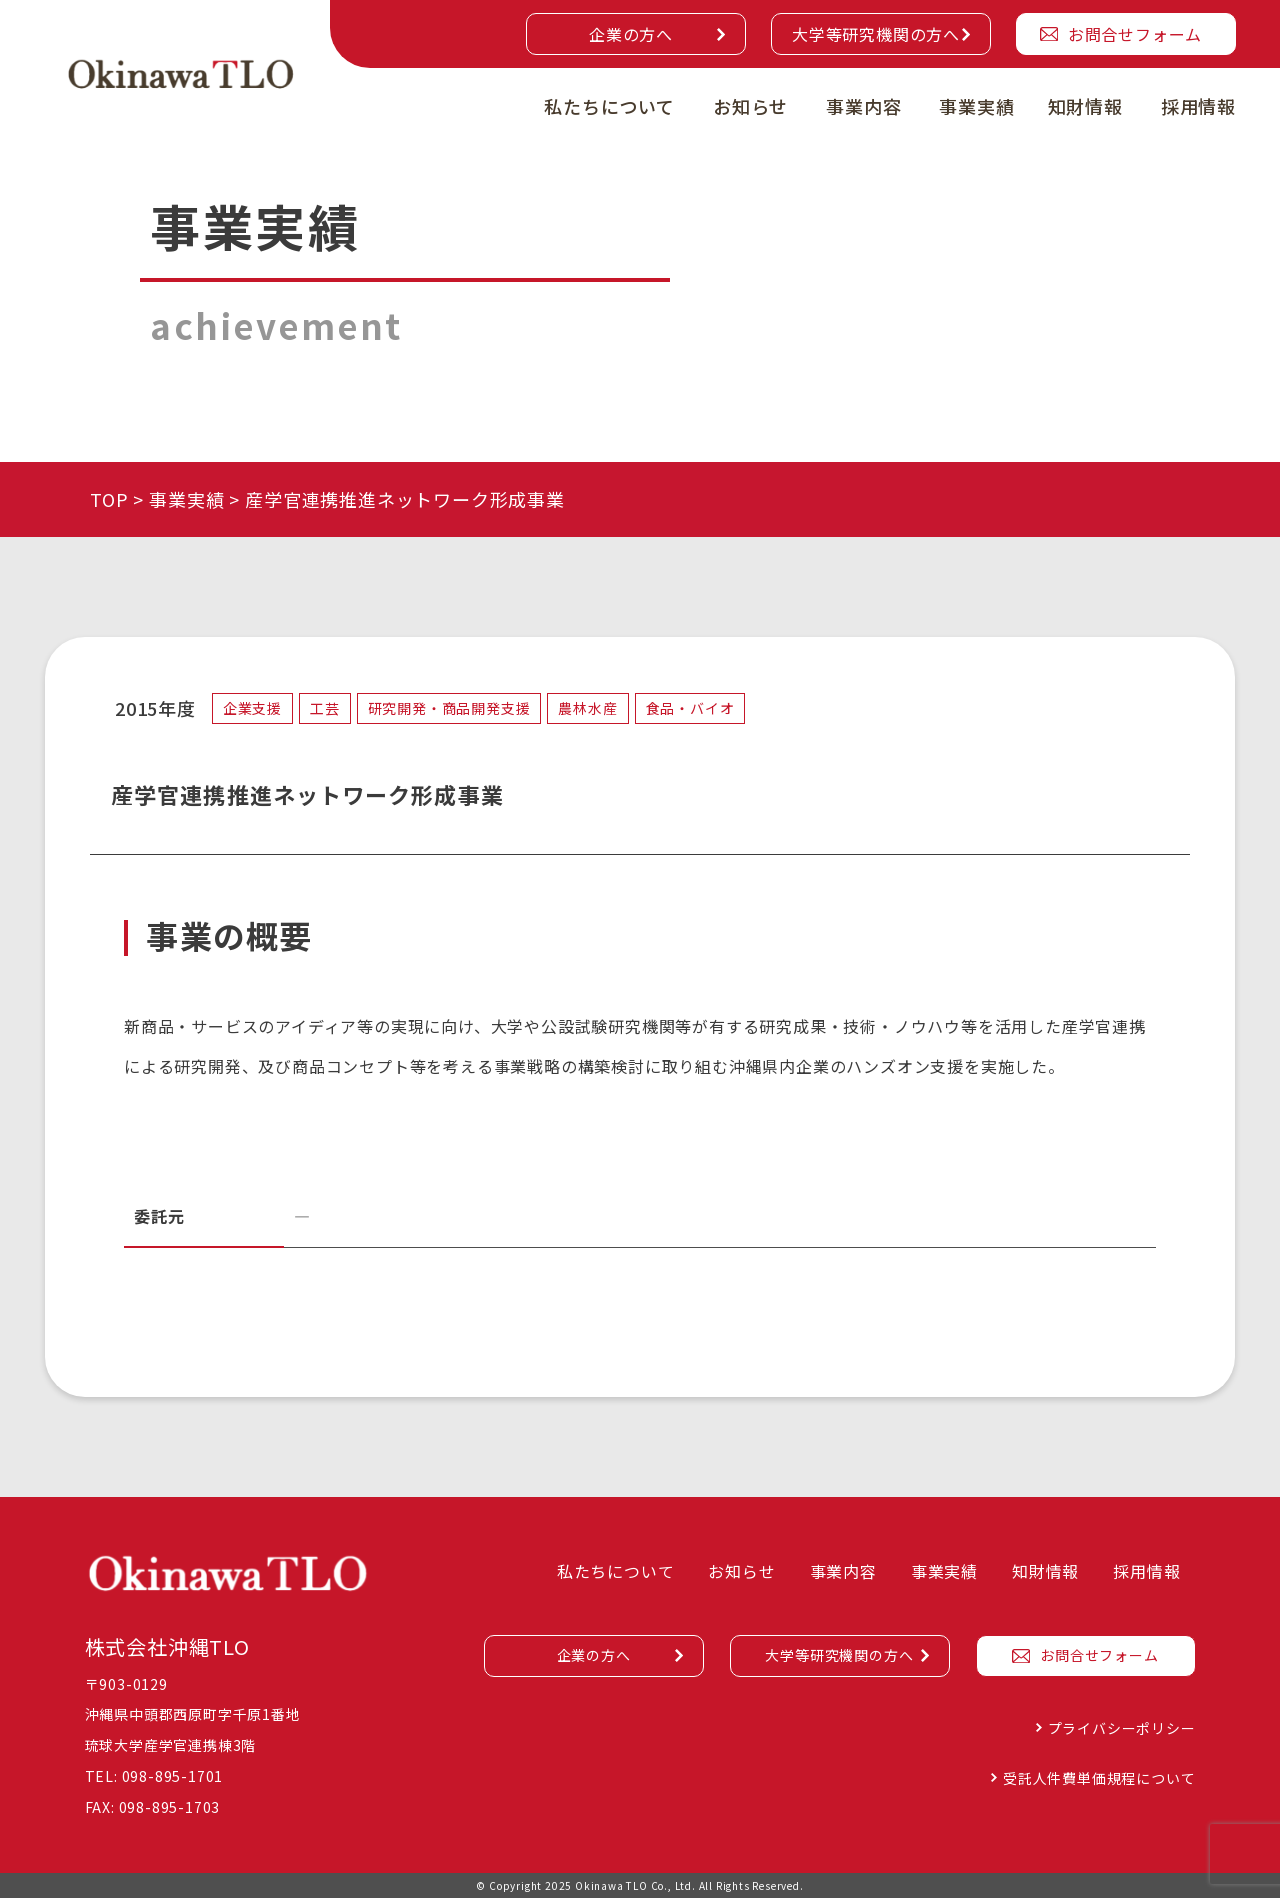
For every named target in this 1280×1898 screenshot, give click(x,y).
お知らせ (750, 106)
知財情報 (1085, 106)
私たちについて (609, 106)
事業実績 (976, 106)
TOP (109, 499)
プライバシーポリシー (1122, 1728)
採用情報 (1198, 106)
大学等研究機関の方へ (876, 34)
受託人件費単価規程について (1099, 1778)
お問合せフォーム (1135, 34)
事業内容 (863, 106)
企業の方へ (631, 34)
